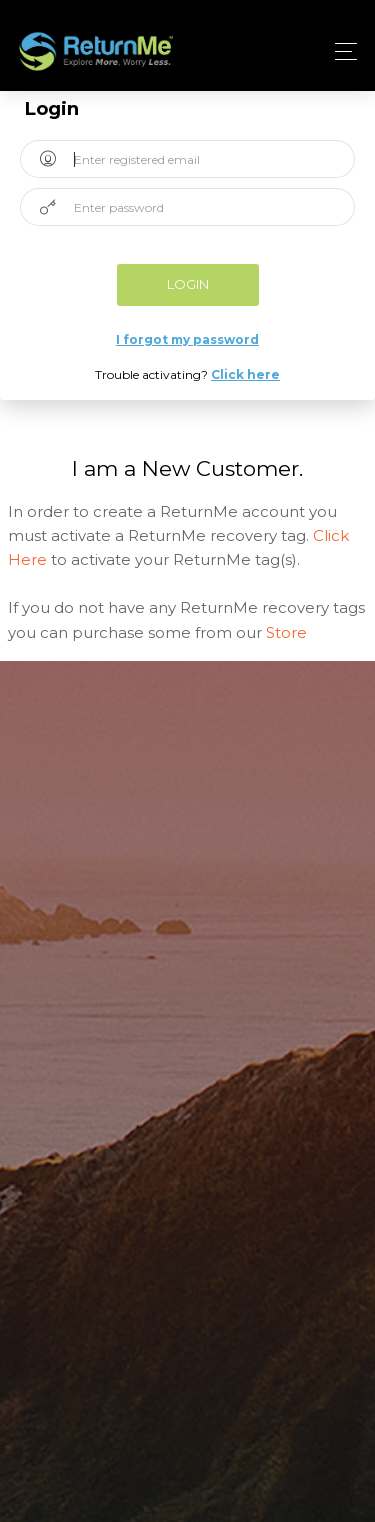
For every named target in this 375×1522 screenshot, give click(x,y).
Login (188, 284)
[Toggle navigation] (340, 51)
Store (286, 632)
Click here (245, 374)
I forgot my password (187, 339)
